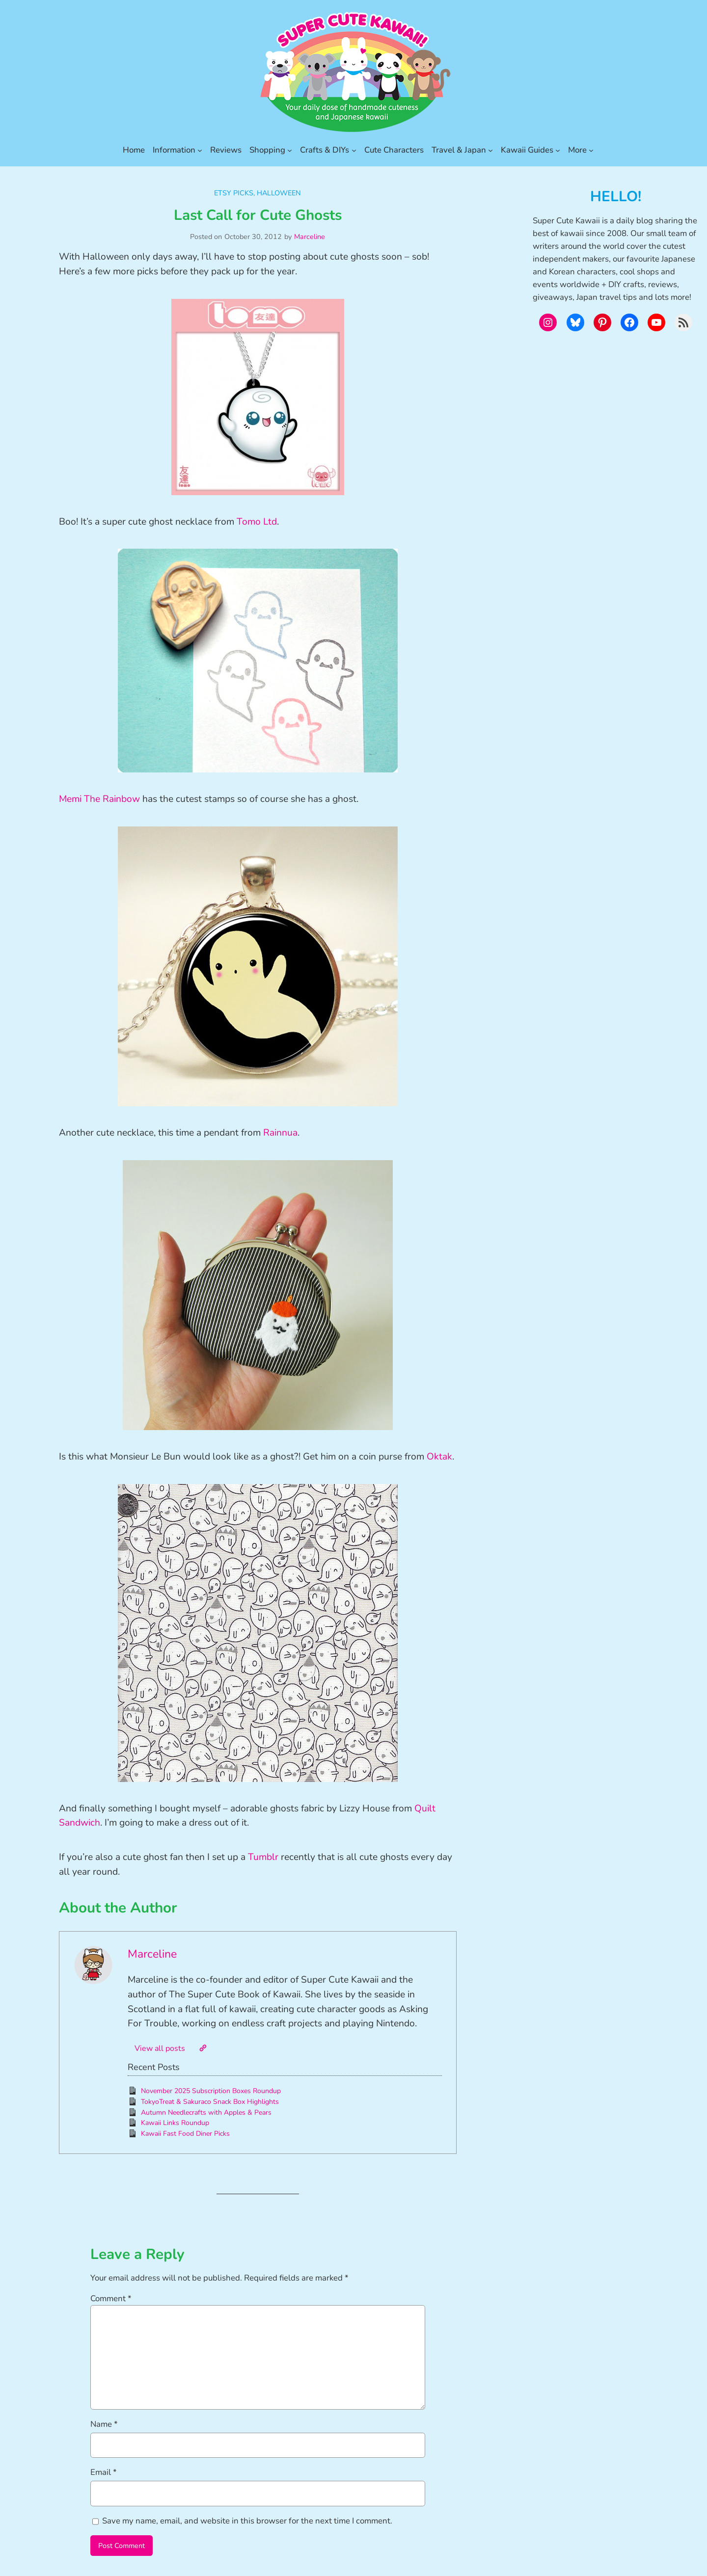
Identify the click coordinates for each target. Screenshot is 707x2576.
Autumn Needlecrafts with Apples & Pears (206, 2112)
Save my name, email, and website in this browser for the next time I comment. (247, 2520)
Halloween (279, 193)
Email (103, 2472)
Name (104, 2424)
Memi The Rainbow (99, 799)
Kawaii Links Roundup (175, 2122)
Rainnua (280, 1132)
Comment (111, 2298)
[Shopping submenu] (289, 150)
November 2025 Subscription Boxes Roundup (211, 2091)
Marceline (309, 236)
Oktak (439, 1456)
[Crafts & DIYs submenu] (354, 150)
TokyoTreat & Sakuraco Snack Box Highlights (210, 2101)
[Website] (202, 2048)
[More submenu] (591, 150)
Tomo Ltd (257, 521)
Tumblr (263, 1857)
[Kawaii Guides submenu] (557, 150)
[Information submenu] (199, 150)
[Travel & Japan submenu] (490, 150)
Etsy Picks (233, 193)
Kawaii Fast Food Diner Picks (185, 2133)
